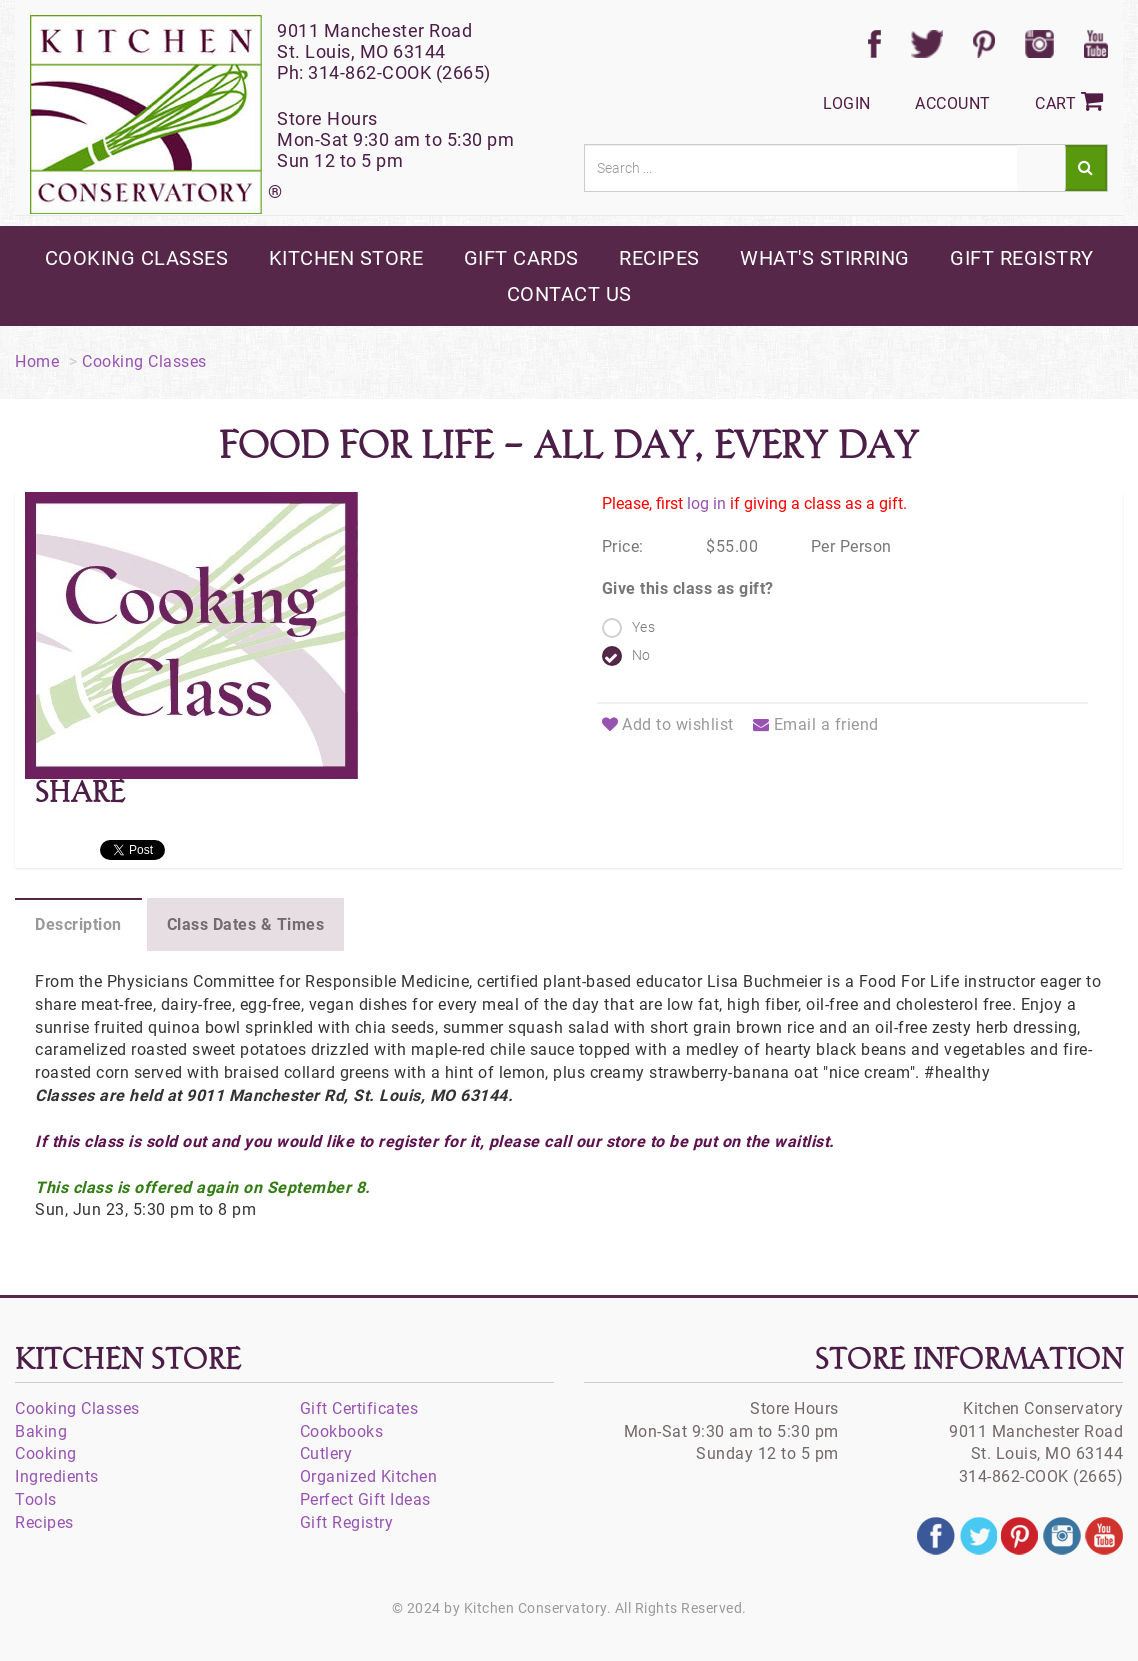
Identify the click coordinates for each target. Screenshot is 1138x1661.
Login (847, 103)
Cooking (46, 1453)
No (641, 655)
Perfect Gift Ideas (365, 1499)
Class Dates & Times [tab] (246, 924)
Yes (644, 627)
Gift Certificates (359, 1408)
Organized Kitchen (369, 1476)
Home (37, 361)
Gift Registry (347, 1522)
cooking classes (137, 258)
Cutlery (326, 1453)
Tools (36, 1499)
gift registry (1022, 258)
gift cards (521, 258)
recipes (659, 258)
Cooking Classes (144, 361)
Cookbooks (342, 1431)
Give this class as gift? (688, 588)
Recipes (44, 1522)
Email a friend (816, 724)
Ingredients (57, 1476)
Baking (41, 1431)
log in (706, 503)
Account (953, 103)
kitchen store (346, 258)
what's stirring (825, 258)
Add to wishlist (668, 724)
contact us (569, 294)
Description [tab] (78, 924)
